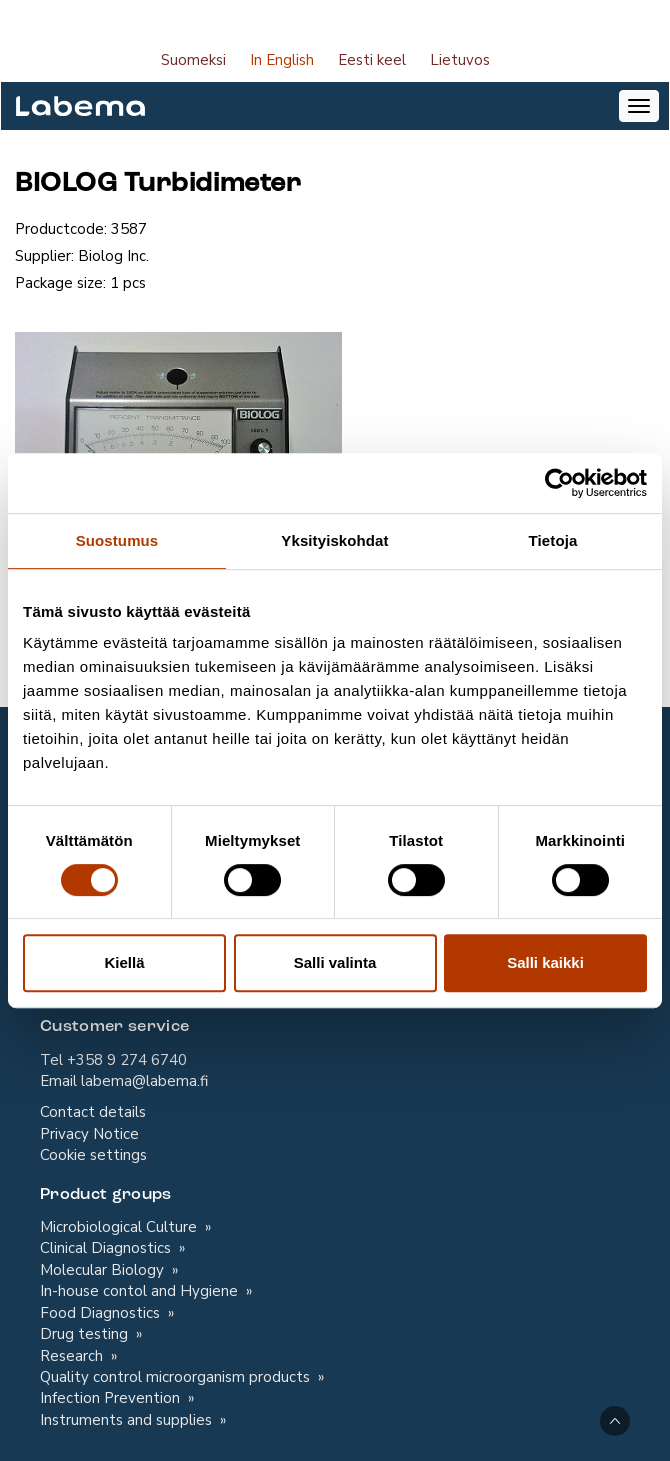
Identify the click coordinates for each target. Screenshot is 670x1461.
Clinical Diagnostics (107, 1248)
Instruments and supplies (128, 1420)
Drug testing (86, 1334)
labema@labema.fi (144, 1081)
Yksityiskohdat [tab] (334, 540)
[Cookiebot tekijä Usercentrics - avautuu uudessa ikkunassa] (559, 483)
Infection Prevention (112, 1398)
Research (73, 1356)
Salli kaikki (545, 962)
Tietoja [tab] (553, 540)
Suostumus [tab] (117, 540)
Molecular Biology (104, 1270)
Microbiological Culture (120, 1227)
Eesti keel (372, 60)
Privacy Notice (89, 1134)
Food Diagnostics (102, 1313)
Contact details (93, 1112)
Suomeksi (193, 60)
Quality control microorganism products (177, 1377)
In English (282, 60)
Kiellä (124, 962)
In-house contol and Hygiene (141, 1291)
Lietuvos (460, 60)
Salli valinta (335, 962)
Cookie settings (93, 1155)
